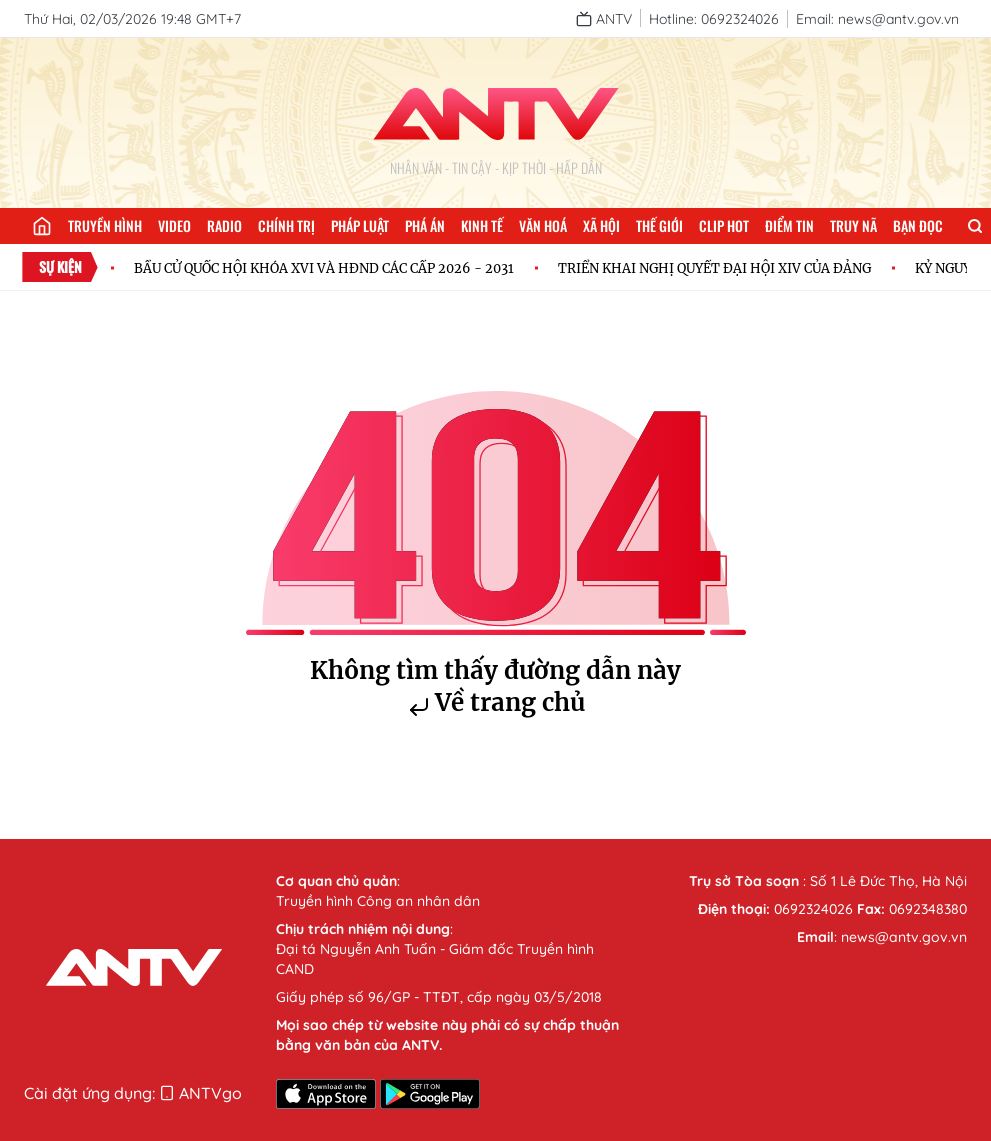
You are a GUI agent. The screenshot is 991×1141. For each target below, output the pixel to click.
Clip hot (724, 225)
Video (174, 225)
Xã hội (601, 225)
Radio (224, 225)
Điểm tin (789, 225)
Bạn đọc (918, 225)
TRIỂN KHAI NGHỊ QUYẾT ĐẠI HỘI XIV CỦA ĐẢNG (714, 268)
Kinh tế (482, 225)
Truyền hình (105, 225)
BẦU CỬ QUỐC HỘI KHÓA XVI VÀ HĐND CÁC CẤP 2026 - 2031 (324, 268)
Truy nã (853, 225)
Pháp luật (360, 225)
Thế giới (659, 225)
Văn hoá (543, 225)
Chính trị (286, 225)
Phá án (425, 225)
